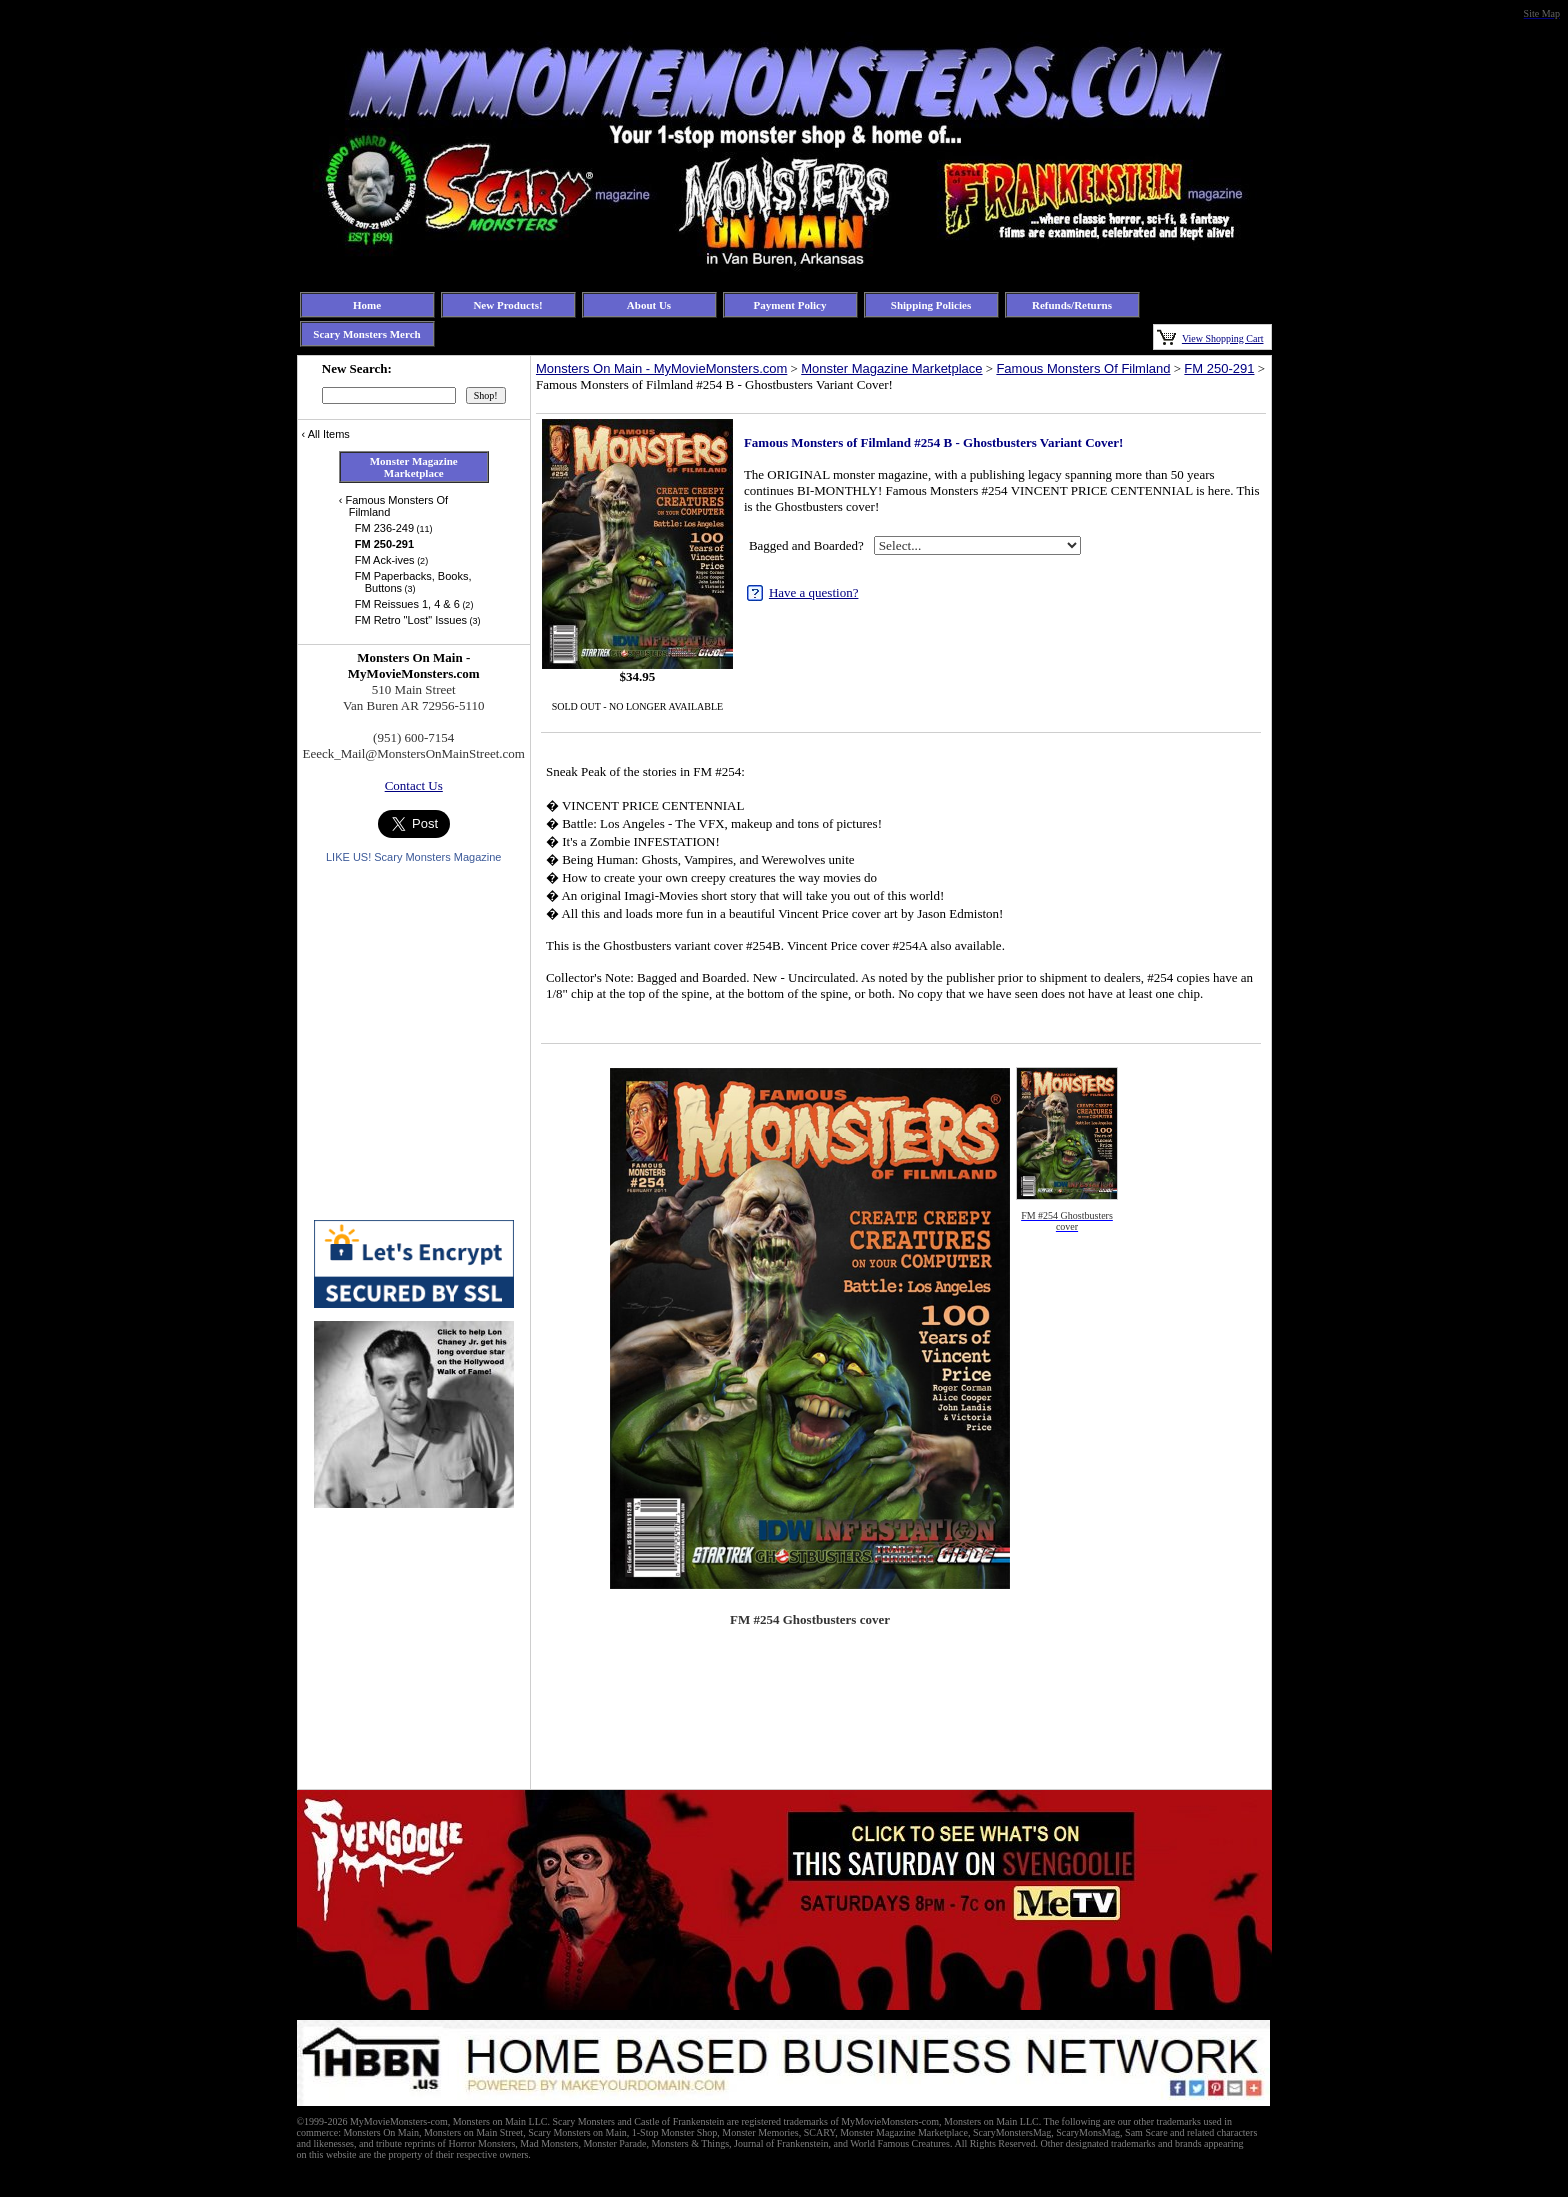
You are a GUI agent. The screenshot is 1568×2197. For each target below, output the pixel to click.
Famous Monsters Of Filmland (1083, 368)
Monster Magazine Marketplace (891, 368)
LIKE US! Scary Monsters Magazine (413, 857)
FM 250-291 (1219, 368)
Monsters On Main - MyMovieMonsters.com (661, 368)
